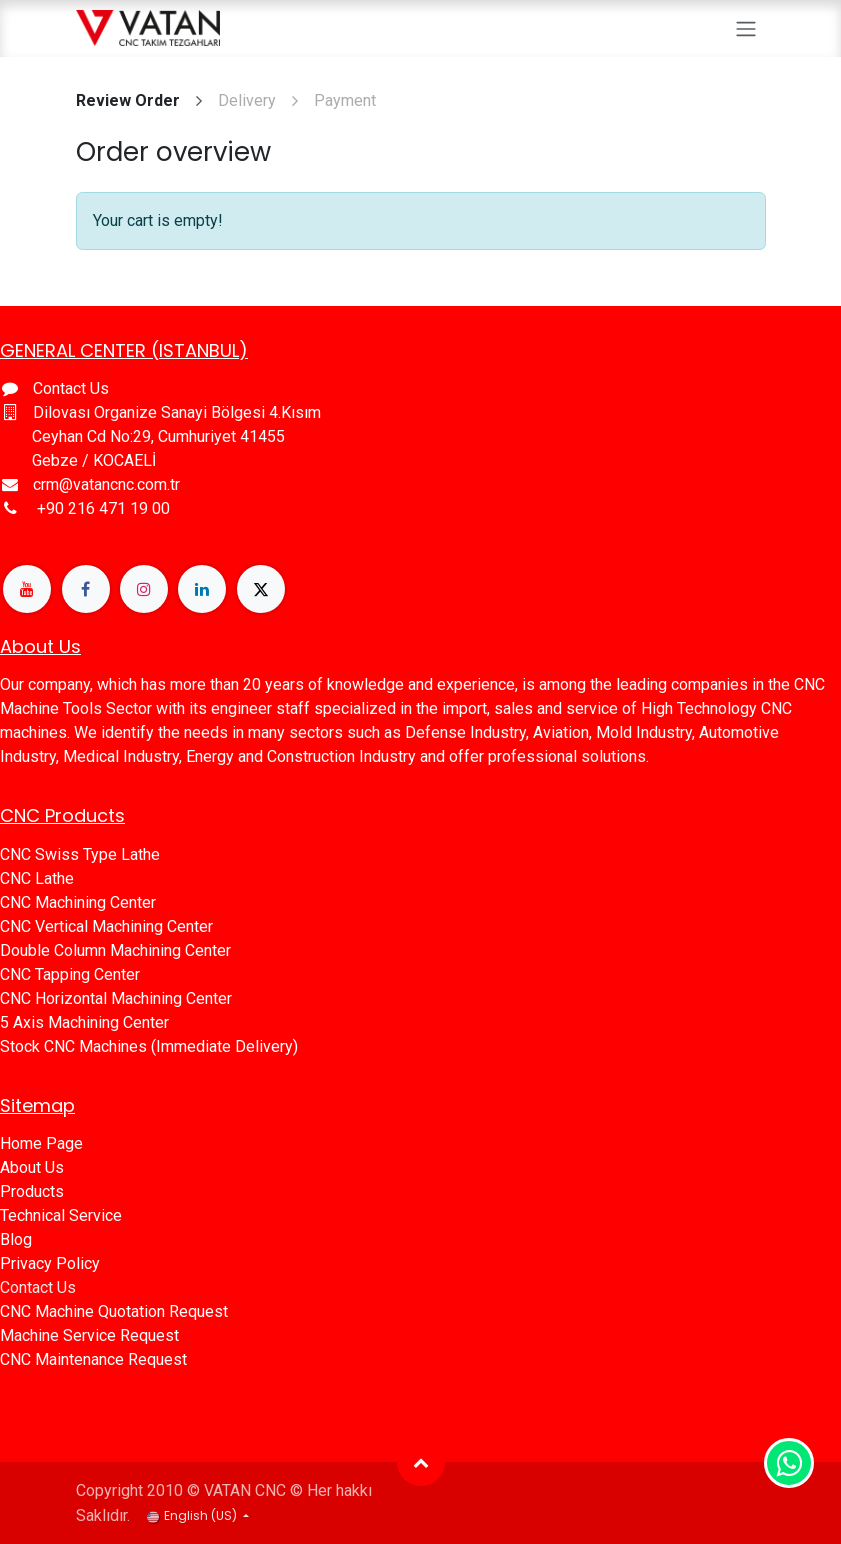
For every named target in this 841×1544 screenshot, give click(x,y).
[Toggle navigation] (746, 28)
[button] (421, 1462)
